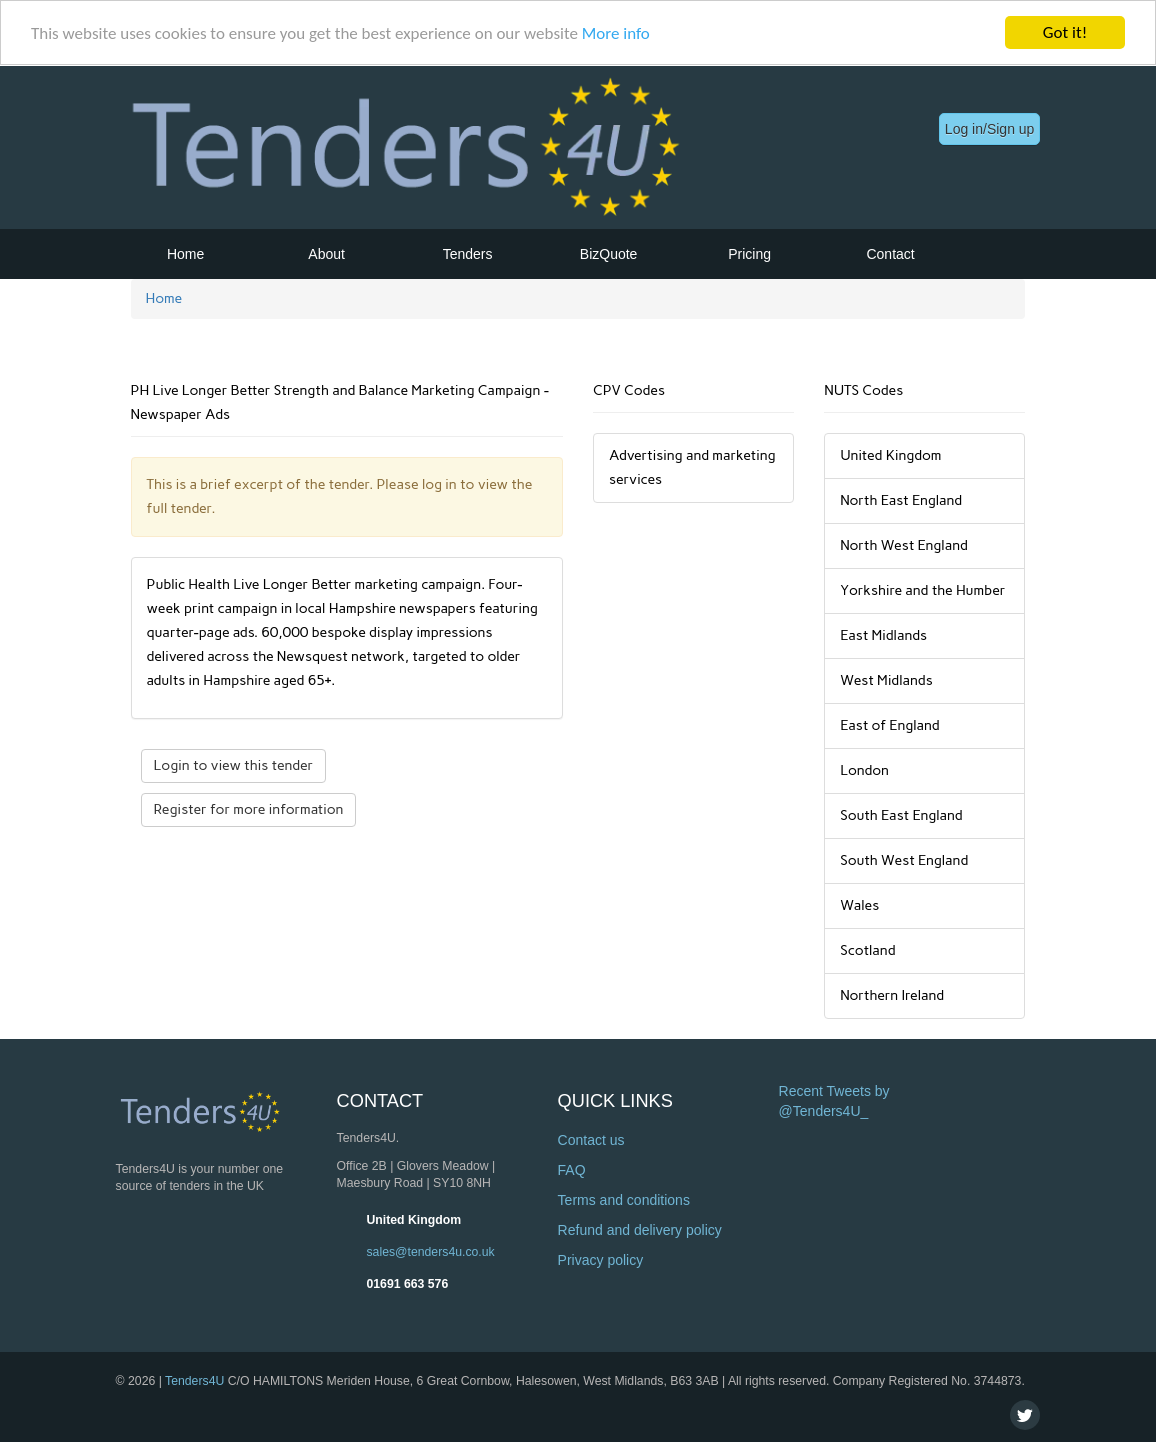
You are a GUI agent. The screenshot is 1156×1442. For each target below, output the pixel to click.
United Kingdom (413, 1220)
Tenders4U (194, 1381)
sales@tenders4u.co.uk (430, 1252)
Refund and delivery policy (640, 1230)
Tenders (468, 254)
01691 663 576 (407, 1284)
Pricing (749, 254)
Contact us (591, 1140)
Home (185, 254)
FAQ (572, 1170)
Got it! (1065, 32)
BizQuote (609, 254)
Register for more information (249, 809)
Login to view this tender (234, 765)
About (326, 254)
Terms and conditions (624, 1200)
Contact (890, 254)
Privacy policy (601, 1260)
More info (616, 33)
